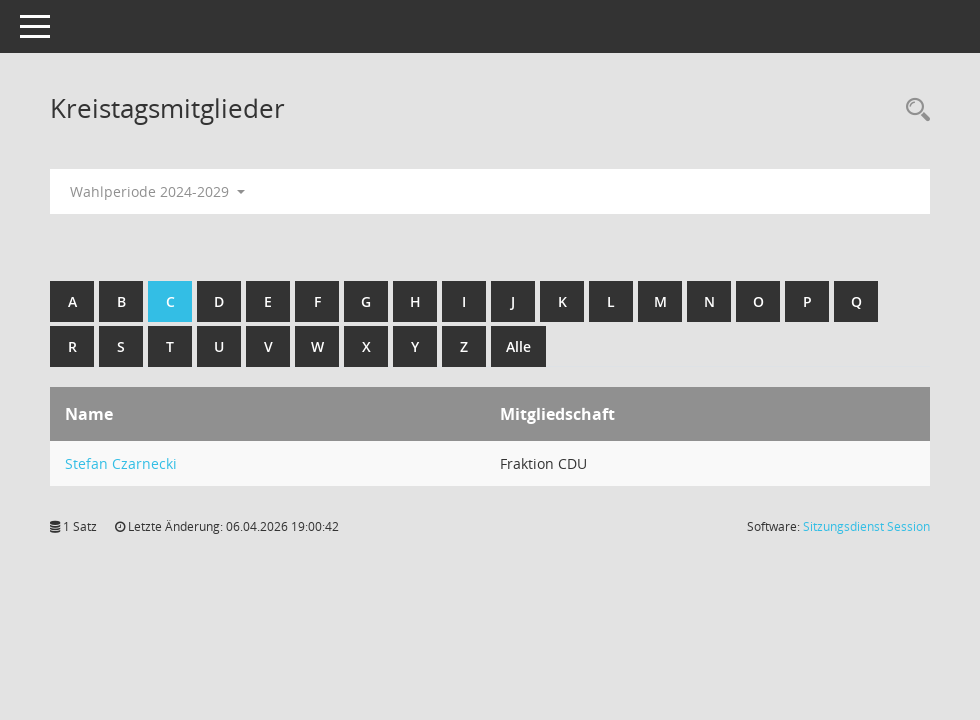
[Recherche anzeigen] (913, 110)
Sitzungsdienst (866, 526)
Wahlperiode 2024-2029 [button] (157, 191)
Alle (518, 346)
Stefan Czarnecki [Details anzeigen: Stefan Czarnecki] (121, 463)
